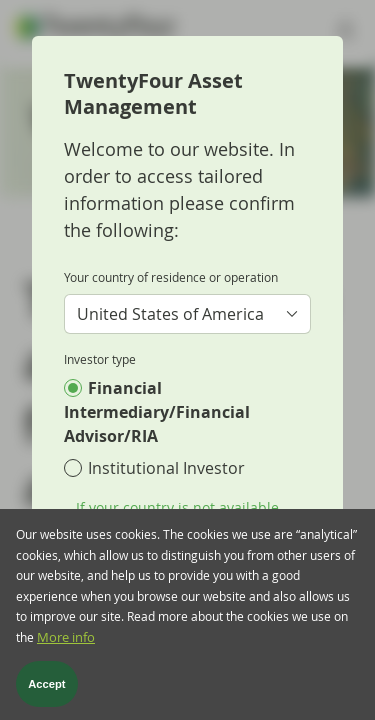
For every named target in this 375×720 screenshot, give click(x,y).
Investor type (100, 359)
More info (66, 651)
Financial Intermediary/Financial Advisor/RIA (157, 412)
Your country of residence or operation (171, 277)
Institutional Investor (166, 468)
